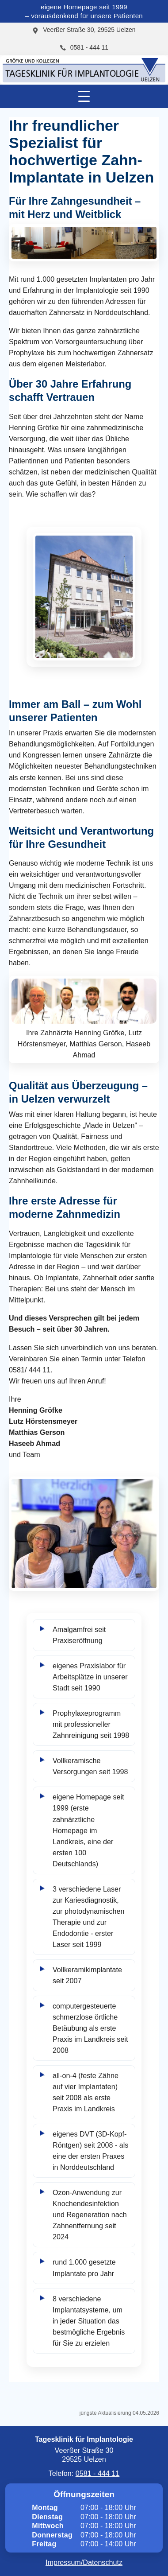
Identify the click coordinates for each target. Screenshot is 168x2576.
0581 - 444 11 (84, 47)
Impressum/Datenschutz (84, 2562)
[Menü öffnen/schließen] (84, 96)
